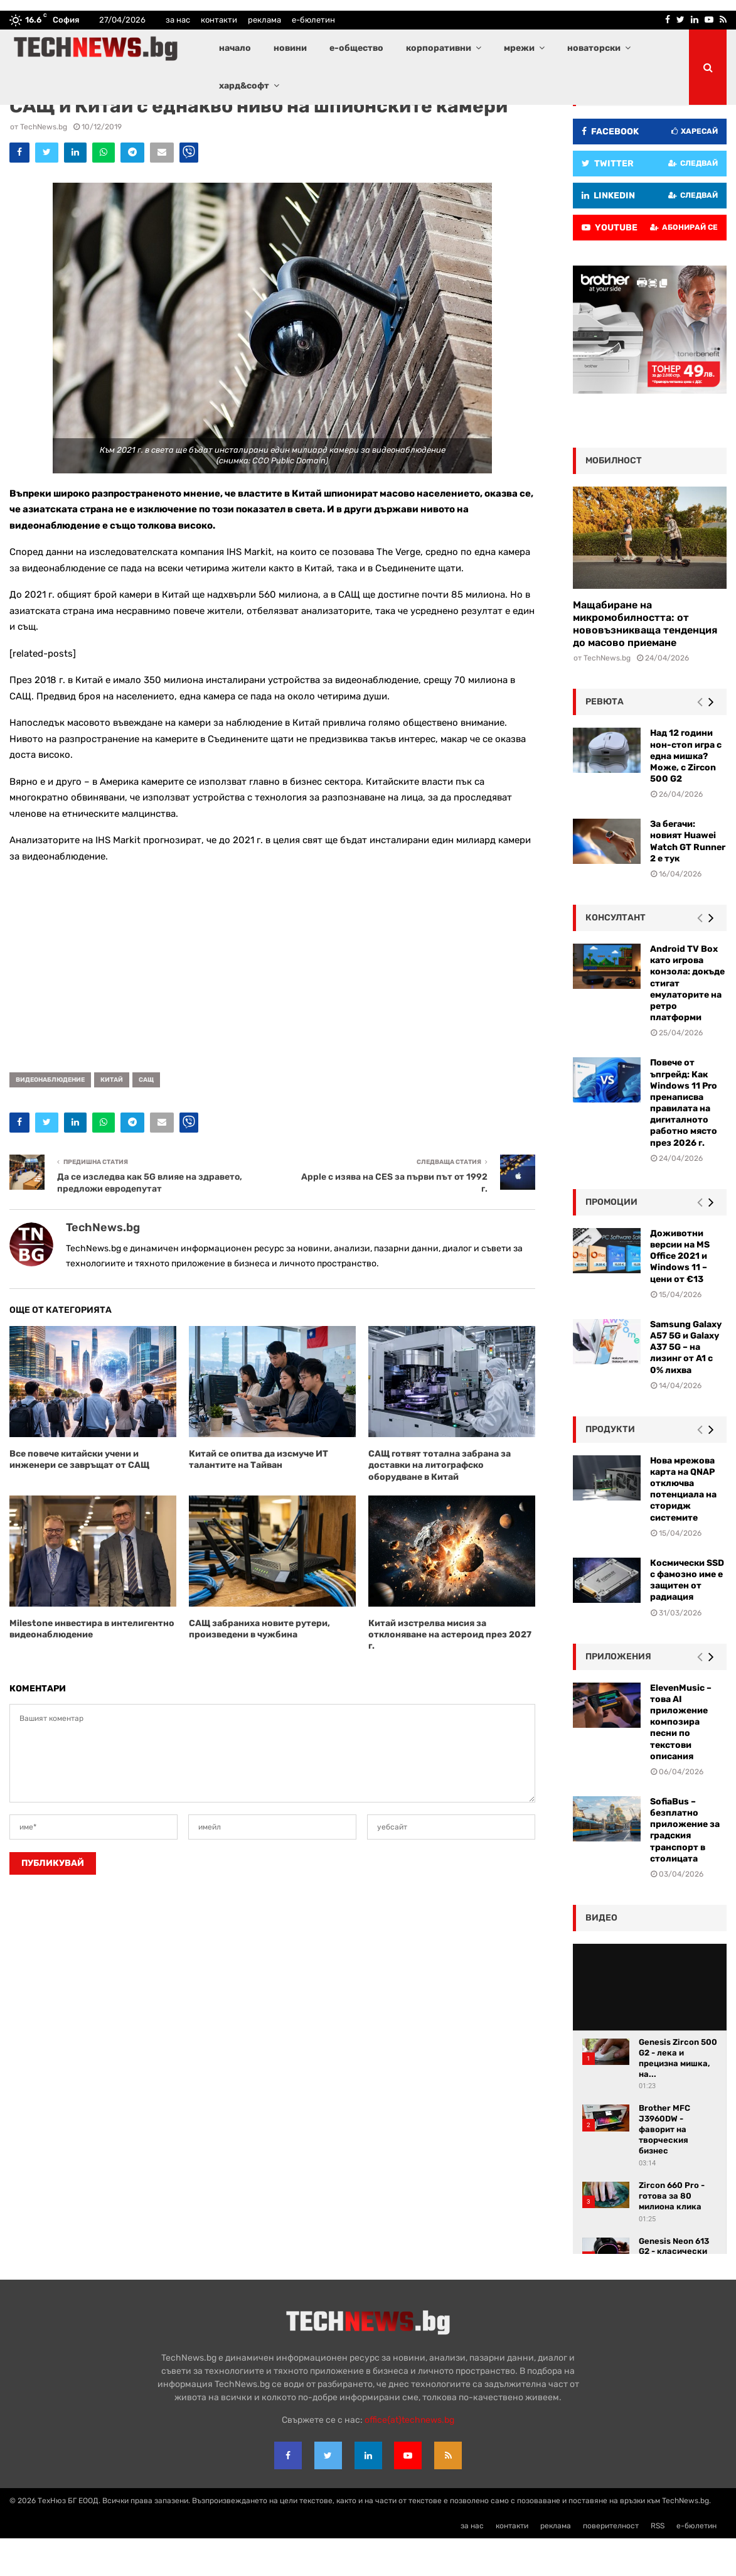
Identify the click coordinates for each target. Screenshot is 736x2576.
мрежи (519, 48)
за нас (178, 19)
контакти (219, 19)
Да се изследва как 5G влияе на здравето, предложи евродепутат (149, 1220)
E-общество (31, 122)
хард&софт (244, 85)
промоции (611, 1239)
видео (601, 1955)
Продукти (610, 1467)
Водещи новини (82, 122)
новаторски (594, 48)
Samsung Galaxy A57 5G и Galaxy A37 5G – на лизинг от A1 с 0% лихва (686, 1385)
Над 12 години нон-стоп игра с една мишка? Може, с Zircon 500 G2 (686, 793)
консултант (615, 955)
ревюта (604, 739)
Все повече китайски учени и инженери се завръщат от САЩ (79, 1497)
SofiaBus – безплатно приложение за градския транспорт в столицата (685, 1868)
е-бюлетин (313, 19)
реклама (264, 19)
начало (235, 48)
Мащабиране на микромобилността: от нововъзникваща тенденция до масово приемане (645, 661)
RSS (657, 2563)
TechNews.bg (43, 164)
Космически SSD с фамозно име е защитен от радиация (687, 1618)
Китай (111, 1117)
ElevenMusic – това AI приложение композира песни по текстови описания (681, 1759)
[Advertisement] (272, 1001)
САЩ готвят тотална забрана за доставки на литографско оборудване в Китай (439, 1502)
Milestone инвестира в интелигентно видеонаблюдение (91, 1667)
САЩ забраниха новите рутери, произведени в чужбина (259, 1667)
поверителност (611, 2563)
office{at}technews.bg (409, 2457)
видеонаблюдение (50, 1117)
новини (290, 48)
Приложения (618, 1694)
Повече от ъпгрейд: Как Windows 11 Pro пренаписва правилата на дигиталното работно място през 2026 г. (683, 1140)
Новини (126, 122)
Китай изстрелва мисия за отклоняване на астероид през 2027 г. (449, 1672)
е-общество (356, 48)
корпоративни (438, 48)
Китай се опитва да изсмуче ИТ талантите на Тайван (258, 1497)
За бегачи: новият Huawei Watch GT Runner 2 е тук (687, 879)
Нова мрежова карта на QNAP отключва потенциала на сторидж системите (683, 1527)
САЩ (146, 1117)
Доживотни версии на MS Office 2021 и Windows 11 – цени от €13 (680, 1294)
